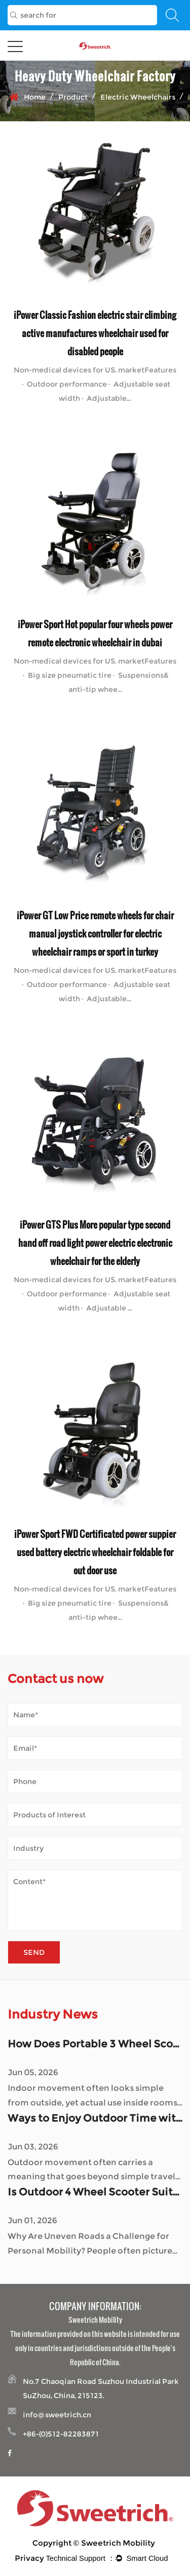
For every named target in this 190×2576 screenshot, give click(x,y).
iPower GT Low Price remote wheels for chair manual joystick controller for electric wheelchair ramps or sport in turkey (95, 933)
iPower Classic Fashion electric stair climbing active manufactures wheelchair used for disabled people (95, 333)
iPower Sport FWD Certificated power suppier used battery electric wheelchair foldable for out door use (95, 1552)
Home (35, 97)
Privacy (29, 2558)
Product (73, 97)
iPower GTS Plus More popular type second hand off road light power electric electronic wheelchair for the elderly (95, 1242)
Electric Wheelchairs (137, 97)
